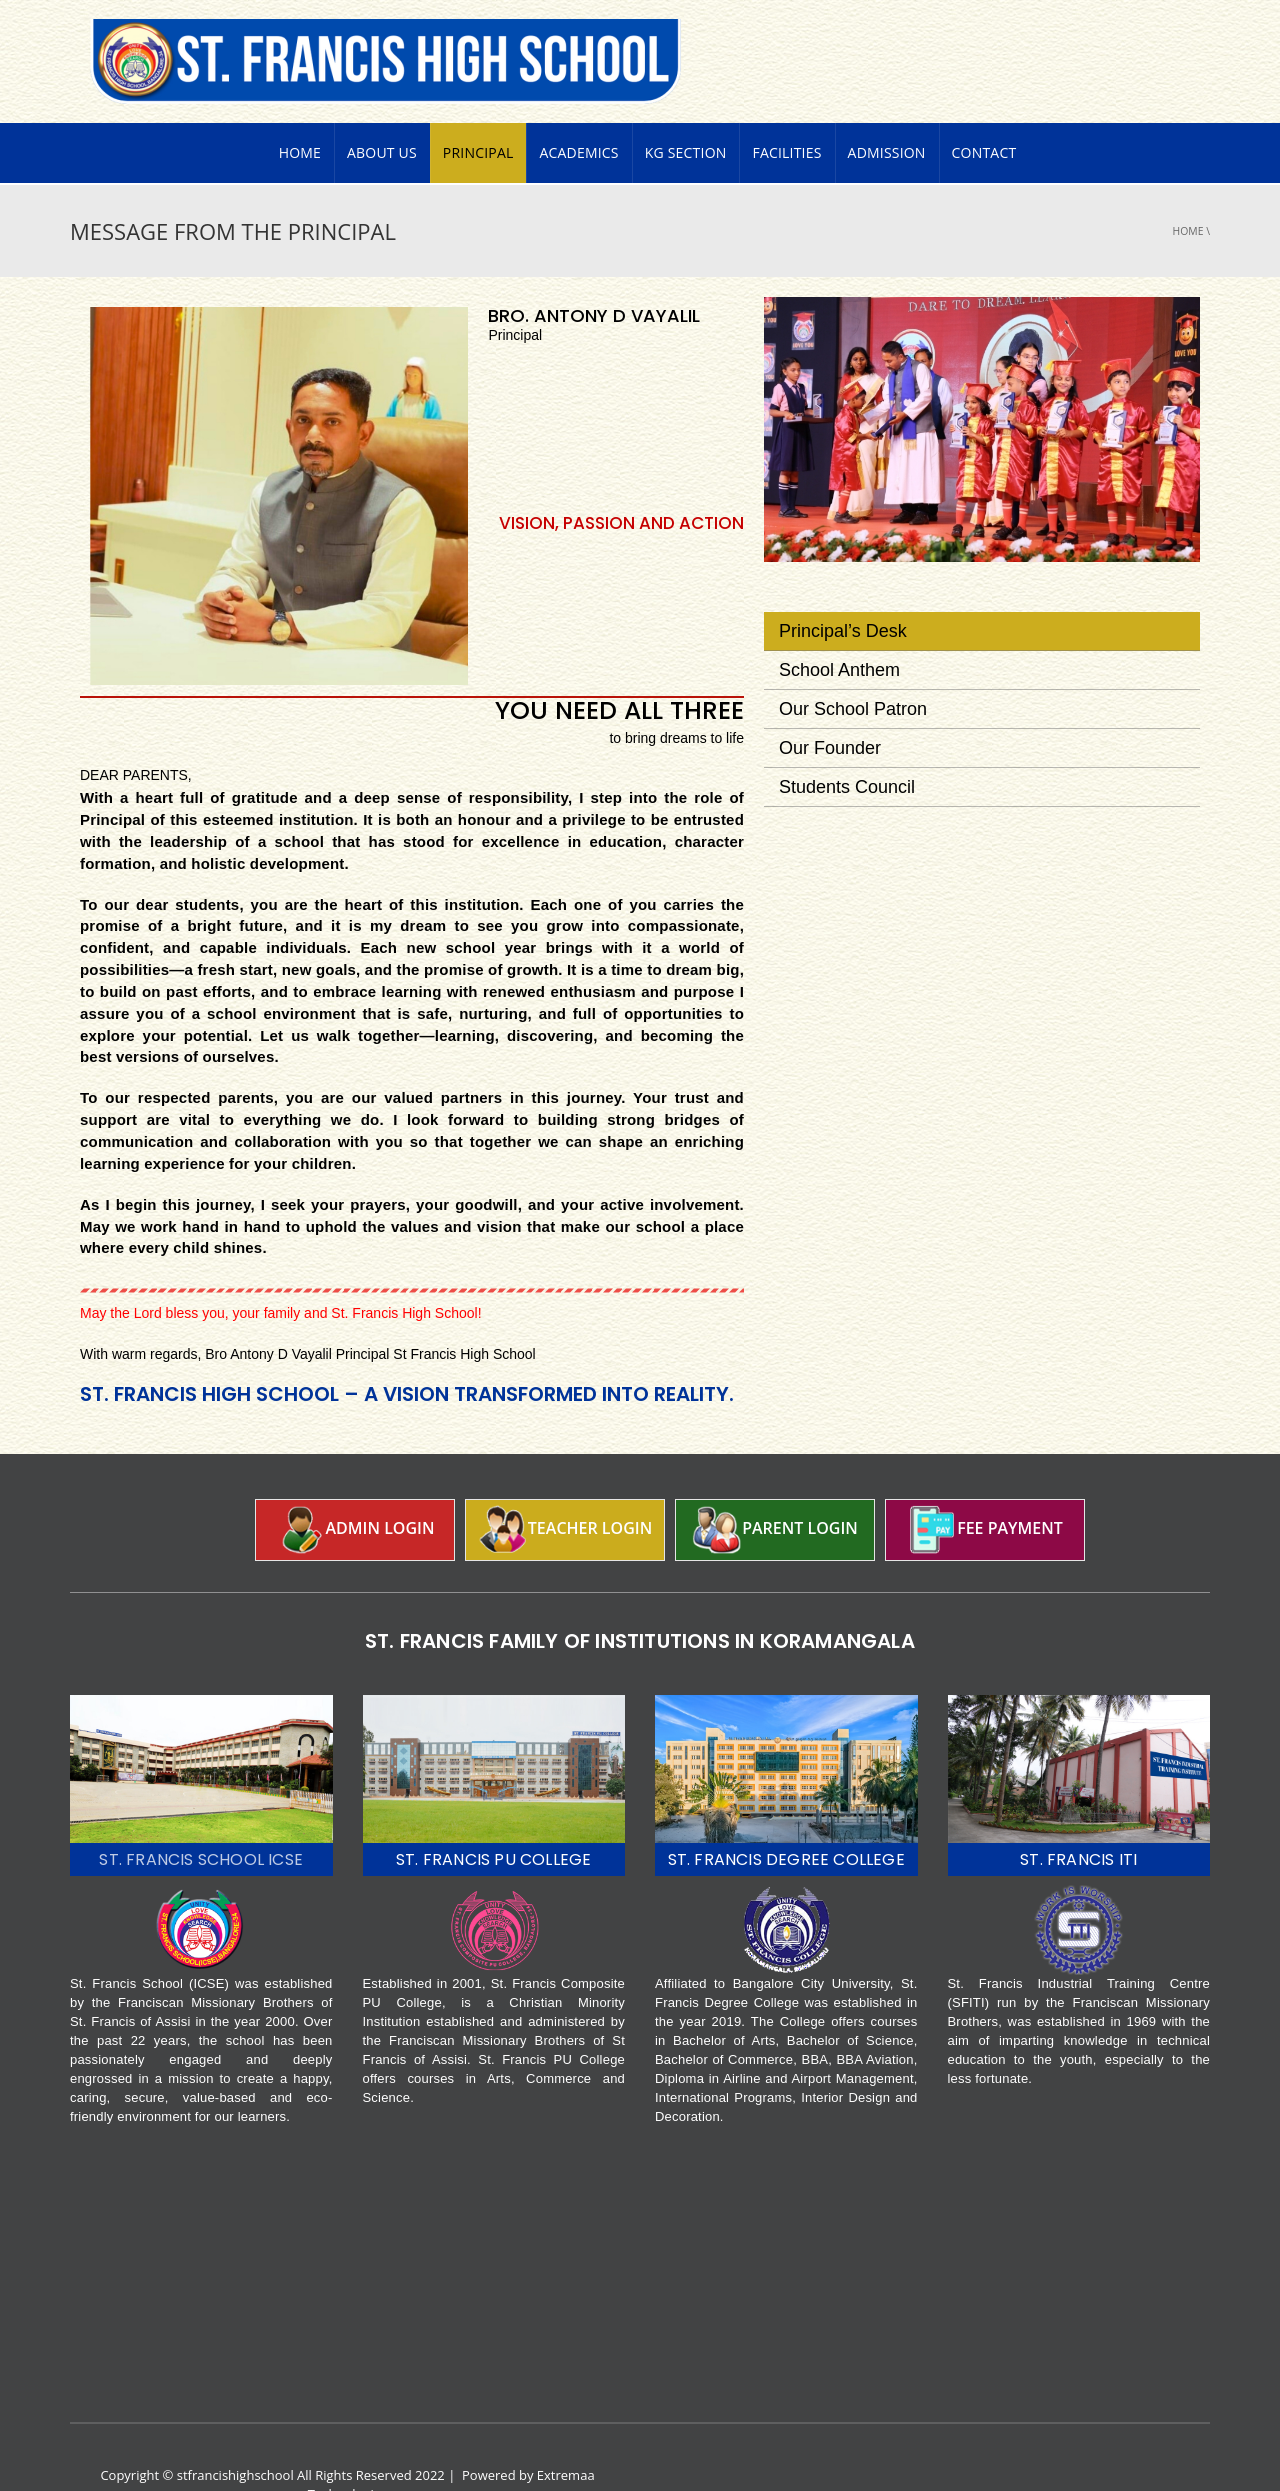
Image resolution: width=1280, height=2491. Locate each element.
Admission (887, 114)
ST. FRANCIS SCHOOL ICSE (201, 1821)
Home (300, 114)
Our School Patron (853, 671)
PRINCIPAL (478, 114)
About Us (382, 114)
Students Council (847, 749)
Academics (578, 114)
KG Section (686, 114)
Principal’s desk (843, 593)
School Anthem (839, 632)
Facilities (786, 114)
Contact (984, 114)
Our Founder (830, 710)
